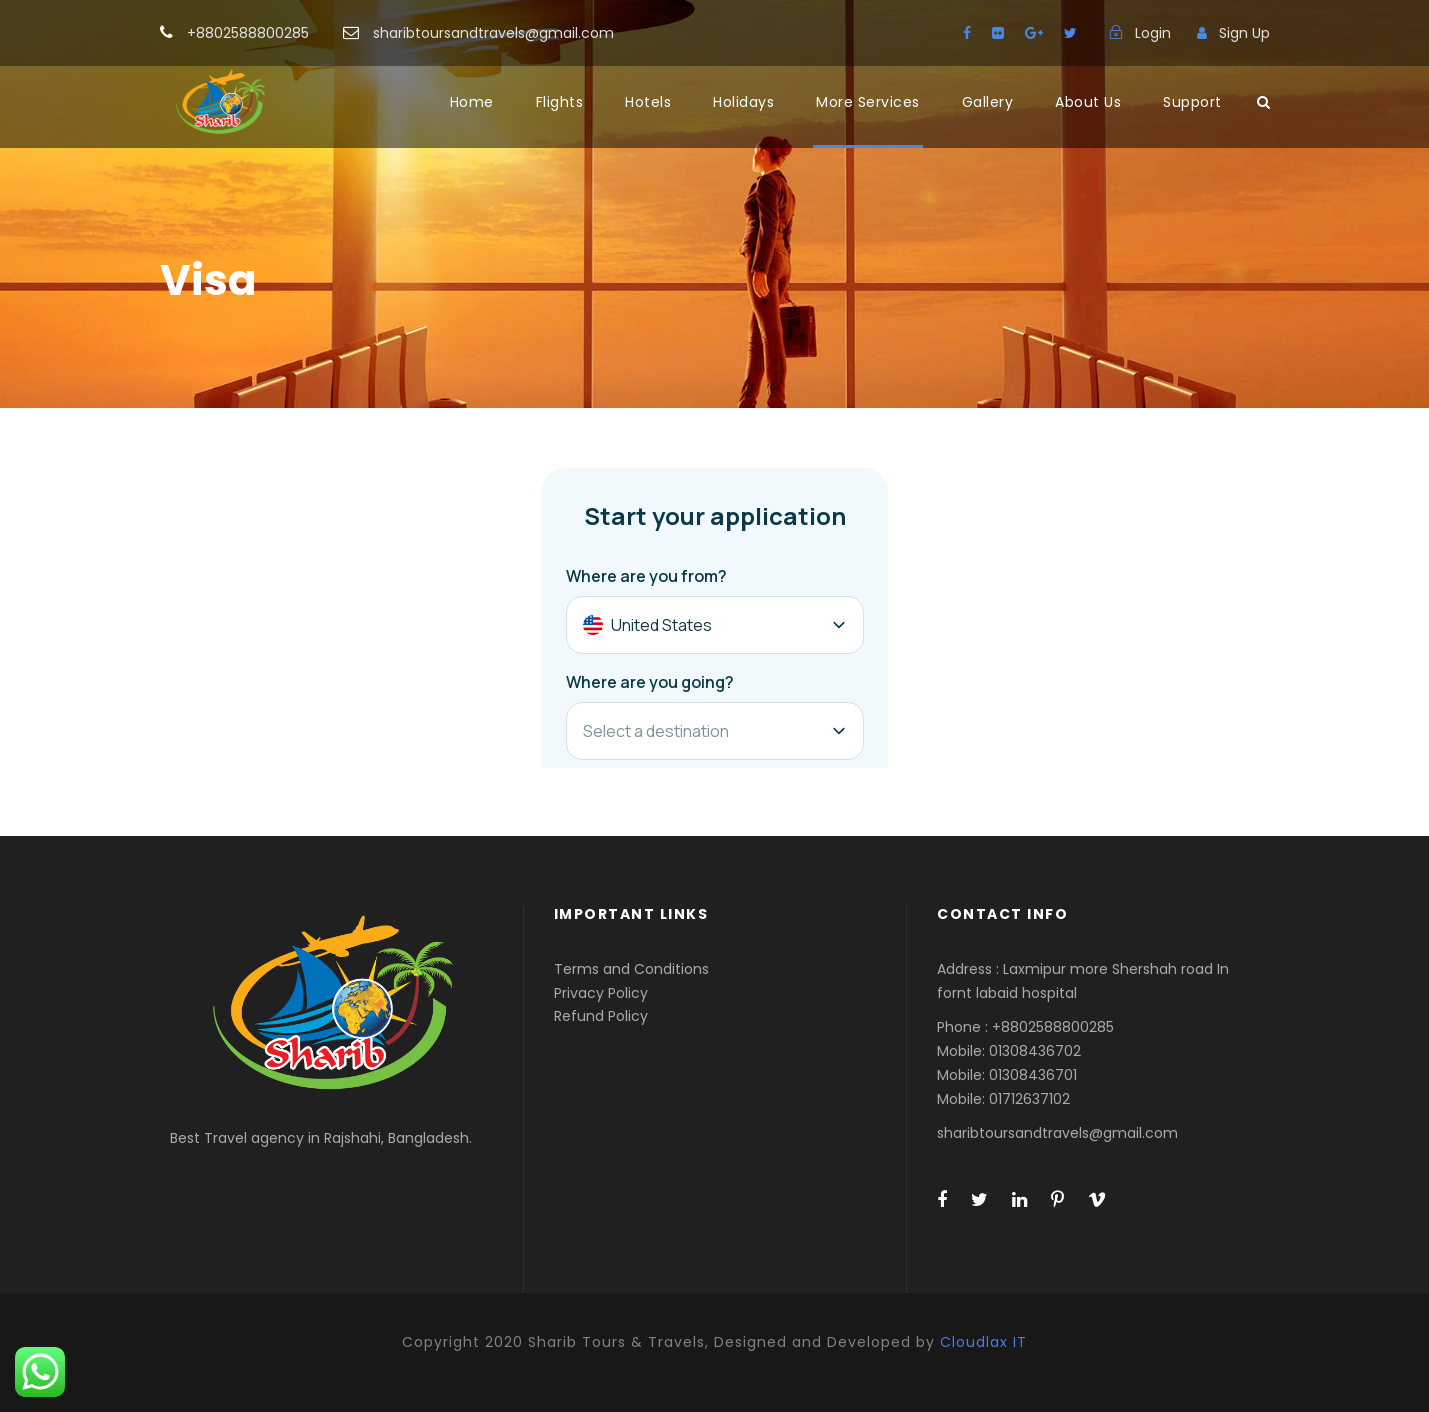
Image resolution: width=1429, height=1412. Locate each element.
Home (472, 102)
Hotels (648, 102)
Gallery (988, 102)
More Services (868, 102)
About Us (1088, 102)
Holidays (743, 102)
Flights (560, 102)
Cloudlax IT (983, 1342)
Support (1192, 102)
